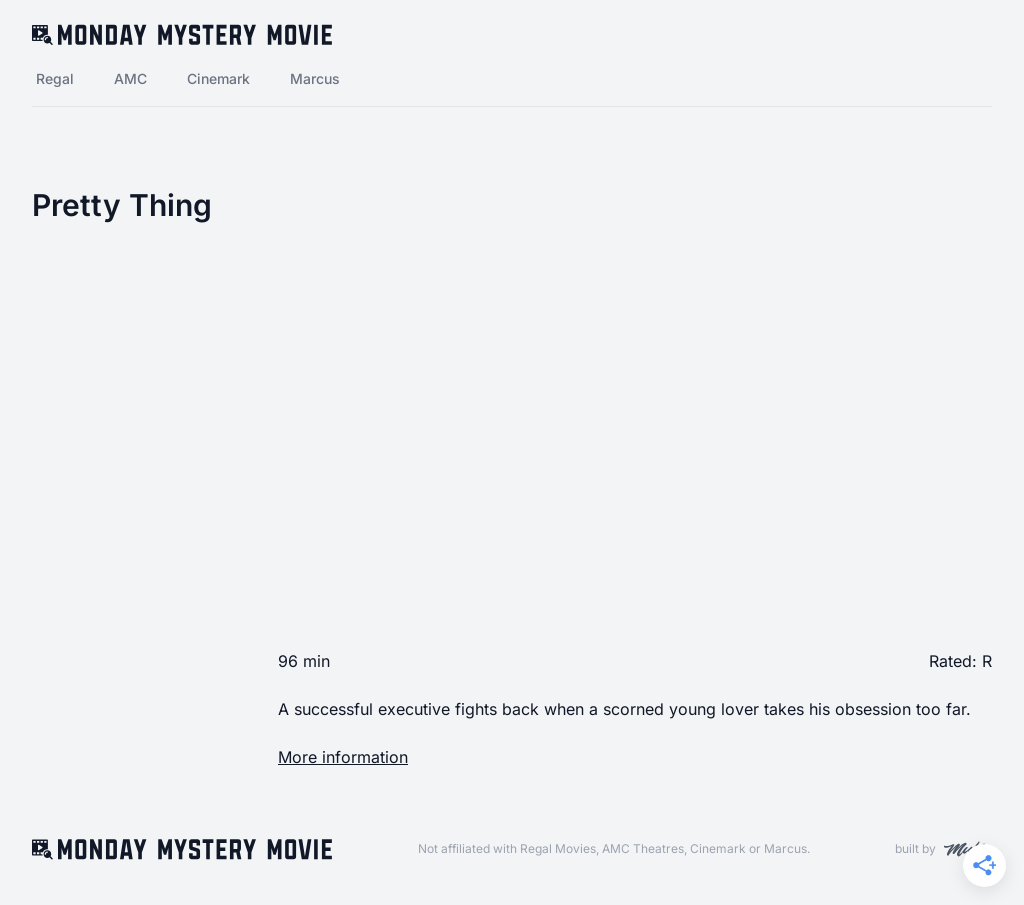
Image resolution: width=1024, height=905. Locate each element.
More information (343, 757)
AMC (130, 78)
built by (943, 849)
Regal (55, 78)
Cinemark (218, 78)
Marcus (315, 78)
